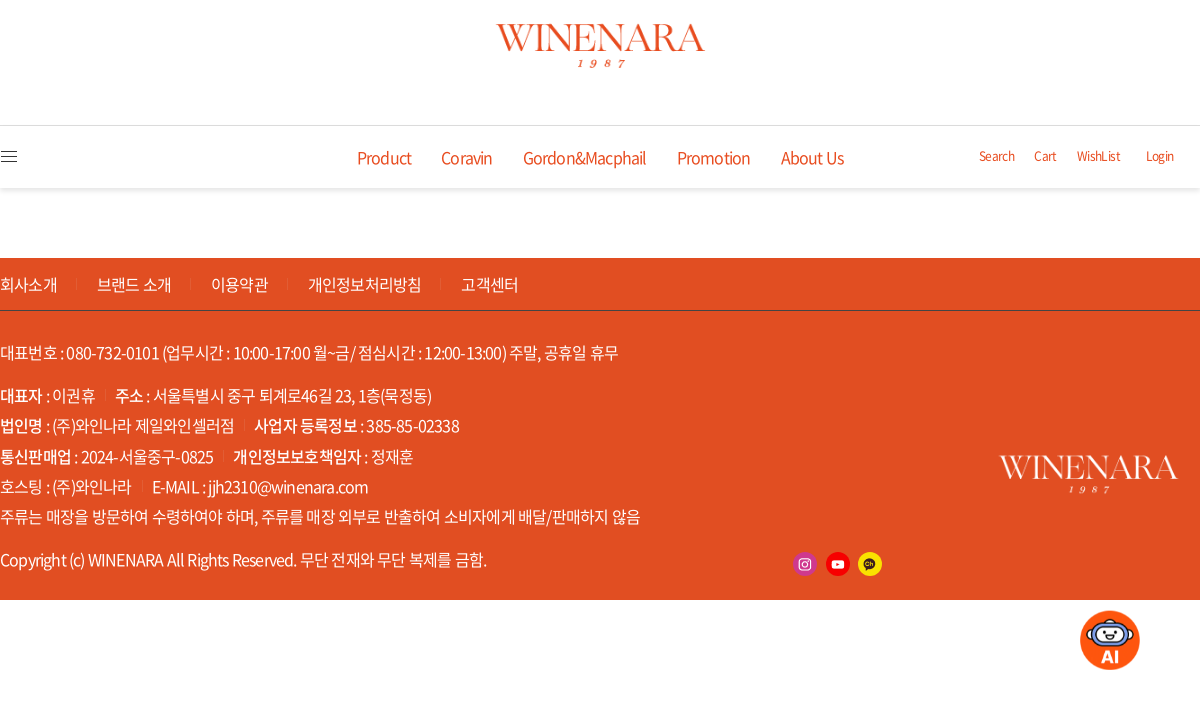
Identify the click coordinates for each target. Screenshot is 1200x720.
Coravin (466, 157)
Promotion (714, 157)
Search (996, 156)
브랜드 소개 (134, 284)
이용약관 (239, 284)
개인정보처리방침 (365, 284)
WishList (1098, 156)
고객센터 (489, 284)
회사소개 (28, 284)
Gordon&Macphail (585, 157)
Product (384, 157)
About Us (812, 157)
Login (1160, 156)
